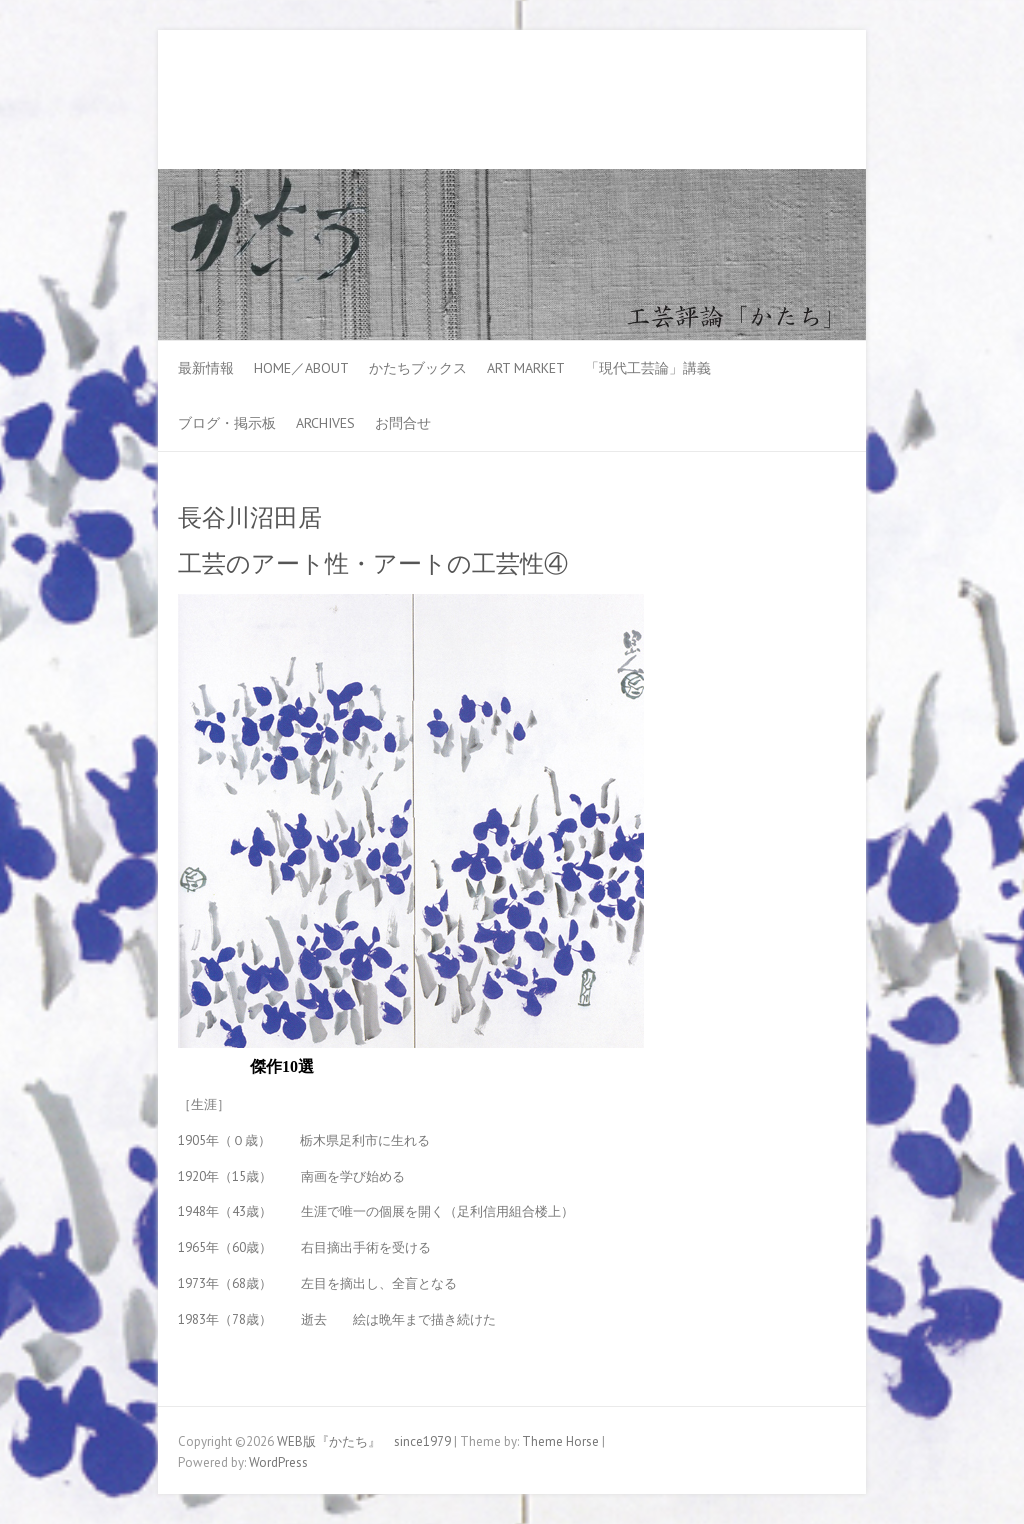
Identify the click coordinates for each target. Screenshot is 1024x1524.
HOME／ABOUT (301, 368)
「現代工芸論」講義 (648, 368)
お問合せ (403, 423)
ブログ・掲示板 (227, 423)
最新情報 (206, 368)
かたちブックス (418, 368)
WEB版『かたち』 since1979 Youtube (796, 103)
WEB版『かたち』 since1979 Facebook (766, 103)
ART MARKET (526, 368)
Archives (325, 423)
